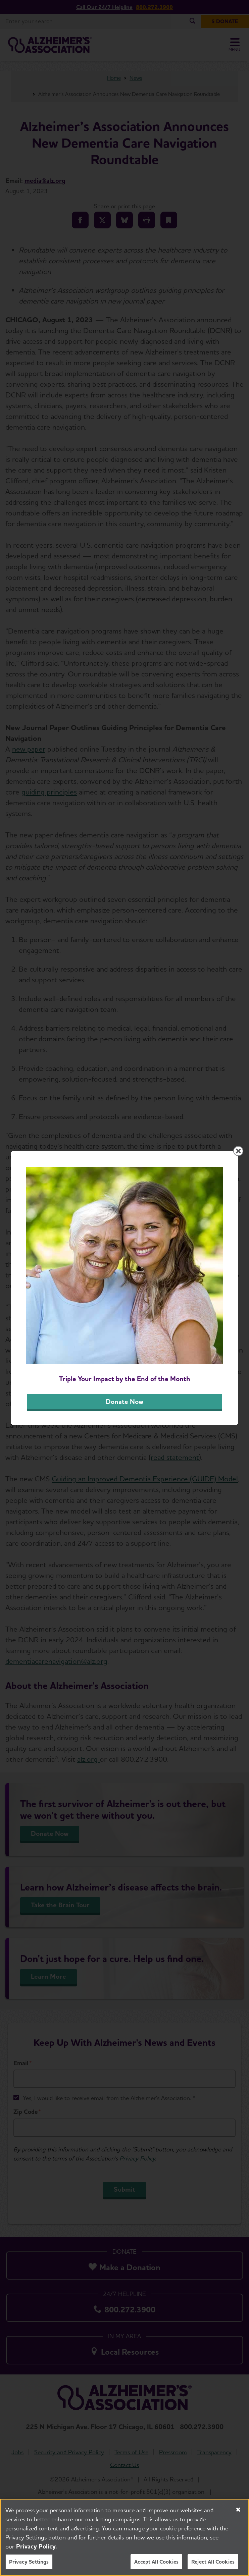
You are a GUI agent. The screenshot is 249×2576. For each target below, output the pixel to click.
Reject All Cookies (213, 2562)
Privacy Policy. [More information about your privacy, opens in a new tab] (36, 2546)
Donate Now (124, 1401)
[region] (124, 2537)
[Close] (238, 2509)
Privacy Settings (29, 2562)
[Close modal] (238, 1151)
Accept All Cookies (156, 2562)
